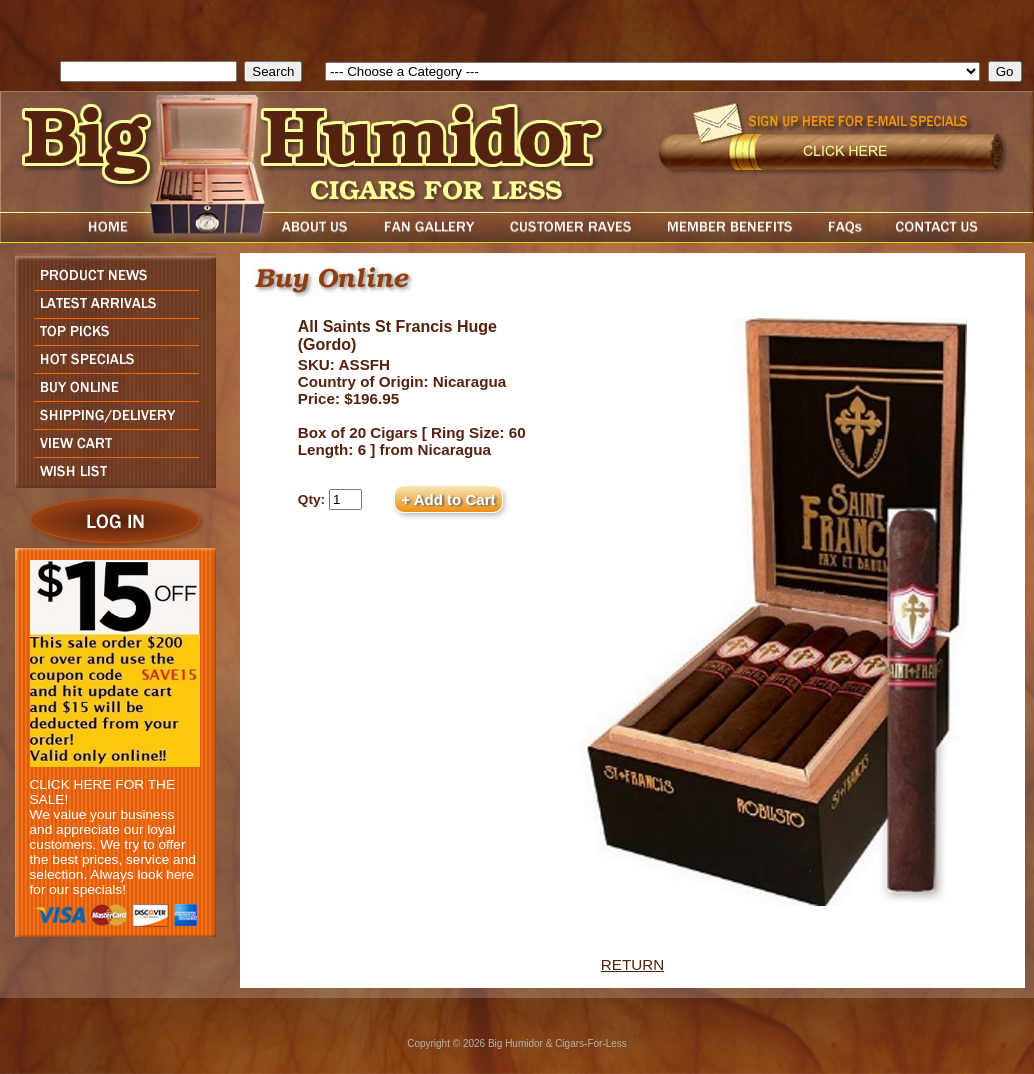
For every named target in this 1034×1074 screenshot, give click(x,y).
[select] (652, 71)
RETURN (632, 964)
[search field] (148, 71)
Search (34, 71)
